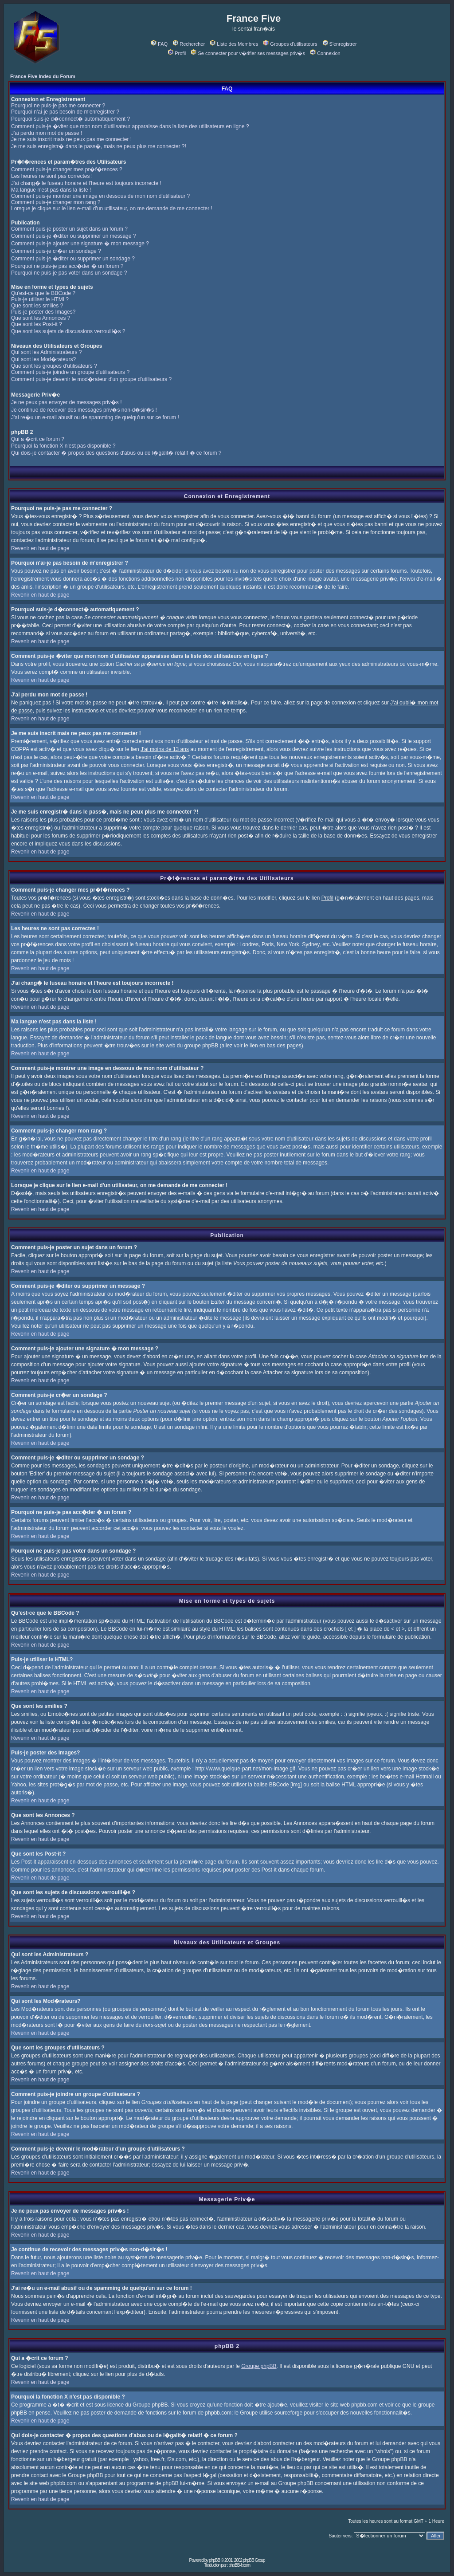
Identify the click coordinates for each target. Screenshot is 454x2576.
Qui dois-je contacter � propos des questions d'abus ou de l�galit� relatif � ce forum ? (116, 453)
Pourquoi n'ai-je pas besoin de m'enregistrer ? (65, 112)
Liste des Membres (234, 44)
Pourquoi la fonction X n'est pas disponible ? (63, 446)
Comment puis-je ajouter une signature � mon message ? (80, 243)
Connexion (325, 53)
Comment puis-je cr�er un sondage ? (56, 251)
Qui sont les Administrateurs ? (46, 352)
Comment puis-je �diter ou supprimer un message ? (73, 236)
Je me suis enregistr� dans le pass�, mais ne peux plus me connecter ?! (98, 146)
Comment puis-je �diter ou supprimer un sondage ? (73, 259)
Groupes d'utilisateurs (290, 44)
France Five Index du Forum (42, 76)
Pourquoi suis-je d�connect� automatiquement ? (70, 119)
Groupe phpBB (258, 2366)
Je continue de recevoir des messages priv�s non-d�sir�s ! (84, 410)
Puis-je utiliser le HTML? (40, 299)
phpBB (214, 2560)
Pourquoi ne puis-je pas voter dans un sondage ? (69, 273)
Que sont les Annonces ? (40, 318)
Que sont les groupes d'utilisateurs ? (54, 366)
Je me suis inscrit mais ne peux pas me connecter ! (71, 139)
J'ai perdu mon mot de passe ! (46, 133)
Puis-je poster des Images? (43, 312)
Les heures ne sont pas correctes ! (52, 176)
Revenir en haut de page (40, 548)
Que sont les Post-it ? (36, 324)
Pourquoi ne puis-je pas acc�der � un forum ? (67, 266)
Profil (177, 53)
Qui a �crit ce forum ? (37, 439)
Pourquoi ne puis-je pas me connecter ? (58, 105)
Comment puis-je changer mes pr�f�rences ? (66, 169)
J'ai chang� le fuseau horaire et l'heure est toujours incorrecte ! (86, 183)
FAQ (159, 44)
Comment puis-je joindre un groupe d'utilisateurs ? (70, 372)
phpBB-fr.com (239, 2565)
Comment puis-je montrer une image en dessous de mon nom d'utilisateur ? (100, 196)
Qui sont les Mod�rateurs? (43, 359)
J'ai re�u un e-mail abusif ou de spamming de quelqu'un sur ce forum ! (95, 417)
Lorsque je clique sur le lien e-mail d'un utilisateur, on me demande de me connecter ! (111, 208)
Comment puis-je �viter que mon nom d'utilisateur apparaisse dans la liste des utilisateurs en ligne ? (130, 126)
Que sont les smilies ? (37, 306)
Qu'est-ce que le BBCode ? (43, 293)
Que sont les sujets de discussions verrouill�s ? (68, 331)
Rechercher (189, 44)
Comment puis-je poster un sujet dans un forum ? (69, 229)
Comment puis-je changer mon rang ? (55, 202)
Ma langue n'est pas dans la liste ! (51, 190)
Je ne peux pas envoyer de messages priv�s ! (66, 402)
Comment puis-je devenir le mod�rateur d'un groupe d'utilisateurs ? (91, 379)
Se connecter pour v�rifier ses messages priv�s (248, 53)
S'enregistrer (340, 44)
